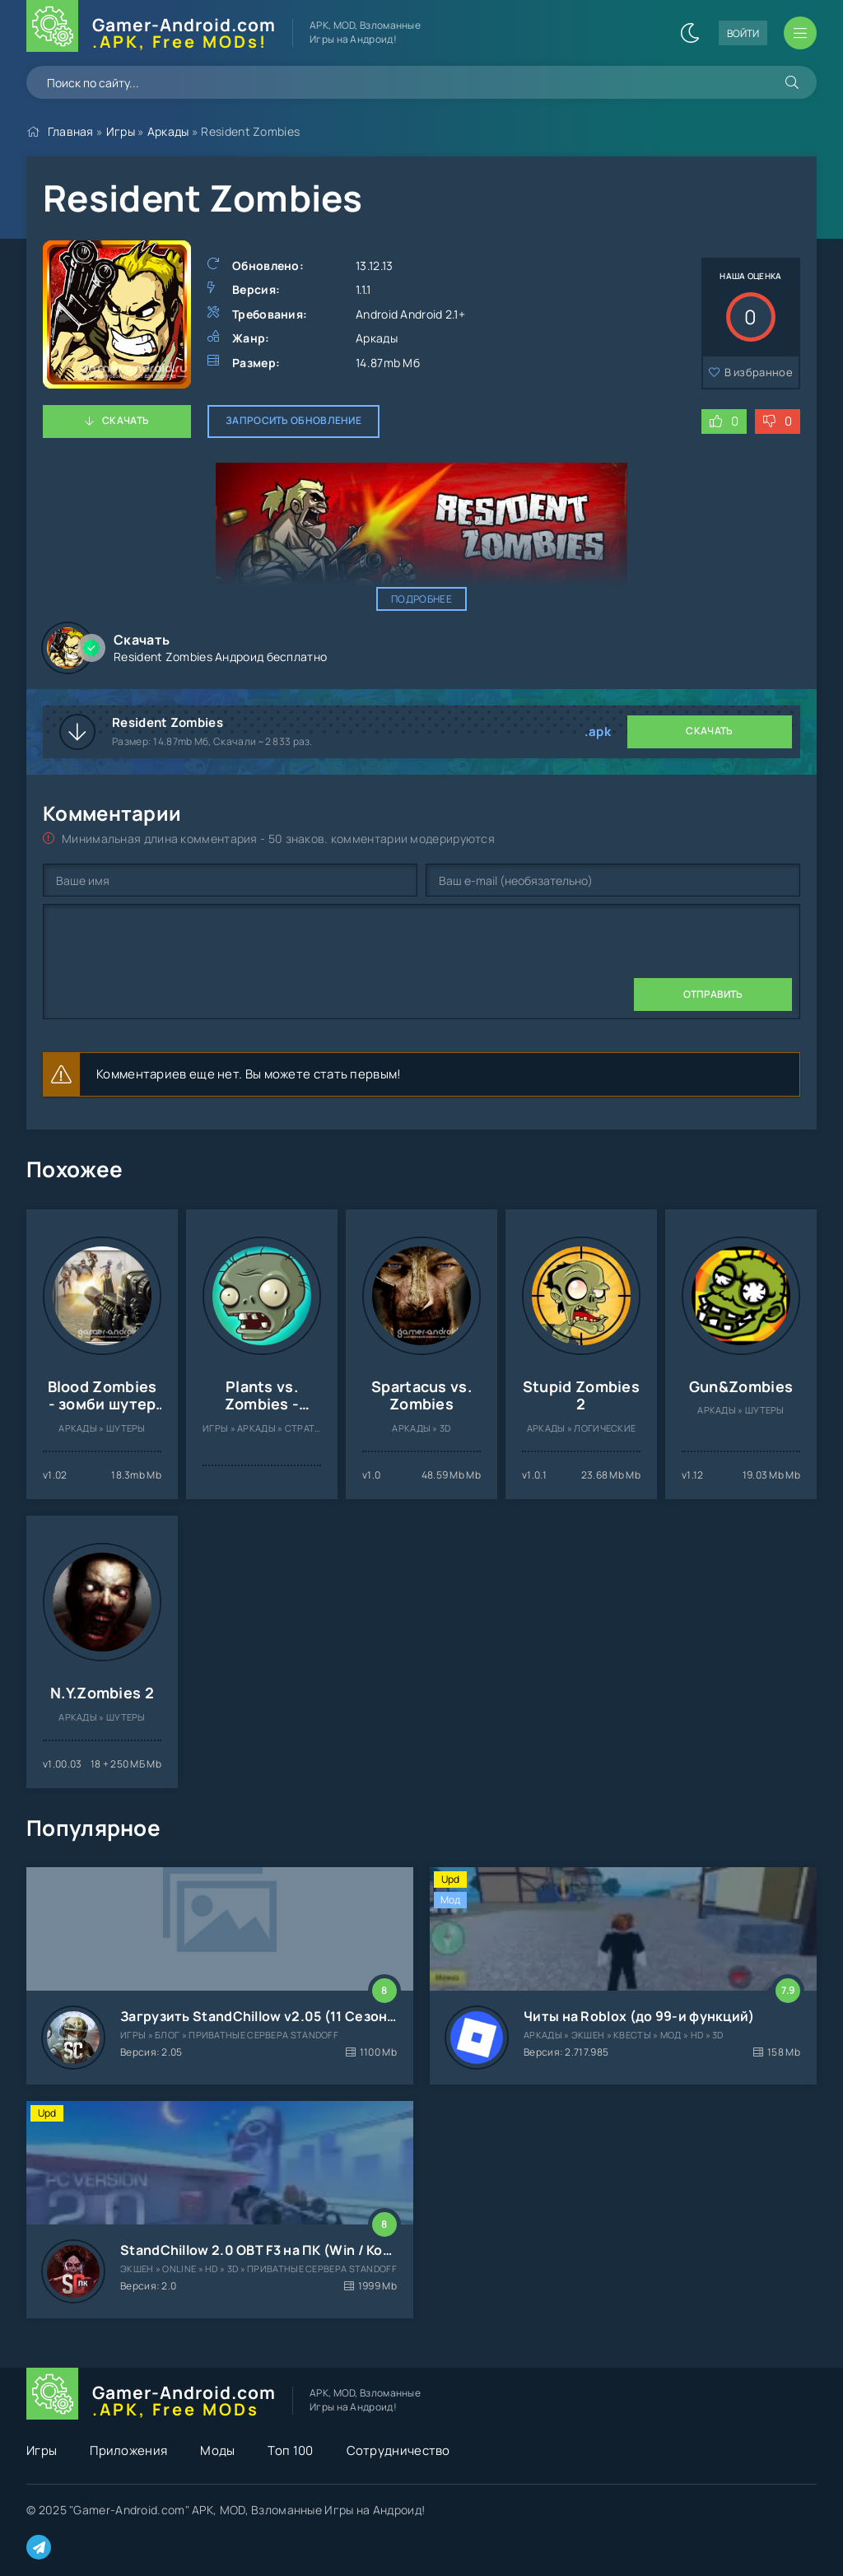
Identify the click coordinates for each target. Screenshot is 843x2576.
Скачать (125, 420)
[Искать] (792, 82)
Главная (71, 131)
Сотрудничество (398, 2450)
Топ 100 (290, 2450)
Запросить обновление (293, 420)
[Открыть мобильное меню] (800, 32)
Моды (217, 2450)
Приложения (128, 2450)
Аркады (168, 131)
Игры (120, 131)
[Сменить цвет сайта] (690, 33)
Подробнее (421, 599)
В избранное (758, 372)
